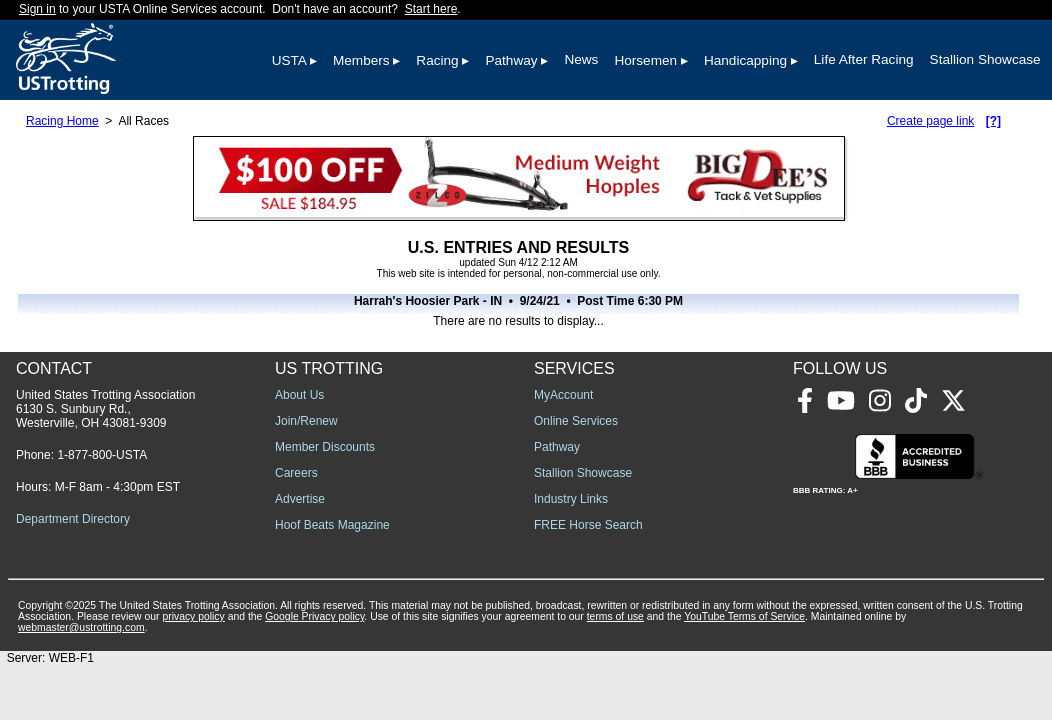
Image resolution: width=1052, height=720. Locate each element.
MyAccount (563, 395)
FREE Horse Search (588, 525)
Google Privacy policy (314, 616)
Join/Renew (306, 421)
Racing (437, 60)
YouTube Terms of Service (744, 616)
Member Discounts (325, 447)
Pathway (511, 60)
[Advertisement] (793, 509)
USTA (289, 60)
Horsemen (645, 60)
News (581, 59)
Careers (296, 473)
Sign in (37, 9)
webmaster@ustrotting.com (81, 627)
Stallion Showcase (985, 59)
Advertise (300, 499)
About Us (299, 395)
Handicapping (745, 60)
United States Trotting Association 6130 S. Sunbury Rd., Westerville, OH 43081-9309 (105, 409)
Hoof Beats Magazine (332, 525)
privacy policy (193, 616)
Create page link (930, 121)
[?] (993, 121)
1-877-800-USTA (102, 455)
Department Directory (73, 519)
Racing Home (62, 121)
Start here (431, 9)
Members (361, 60)
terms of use (615, 616)
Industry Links (571, 499)
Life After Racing (864, 59)
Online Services (576, 421)
